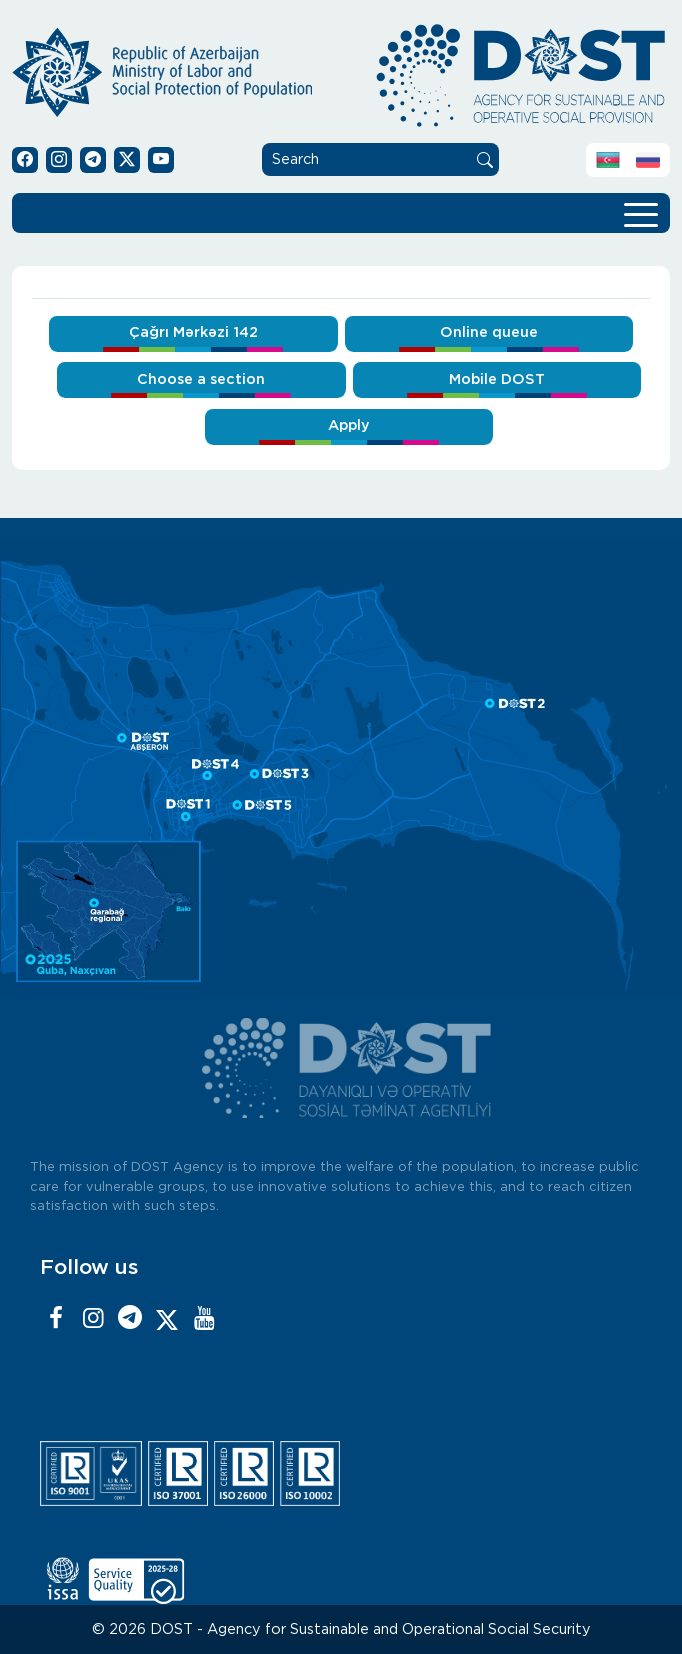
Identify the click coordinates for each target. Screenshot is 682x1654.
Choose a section (201, 379)
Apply (349, 425)
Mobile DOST (497, 379)
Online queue (489, 332)
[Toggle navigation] (641, 213)
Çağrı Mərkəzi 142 (193, 332)
